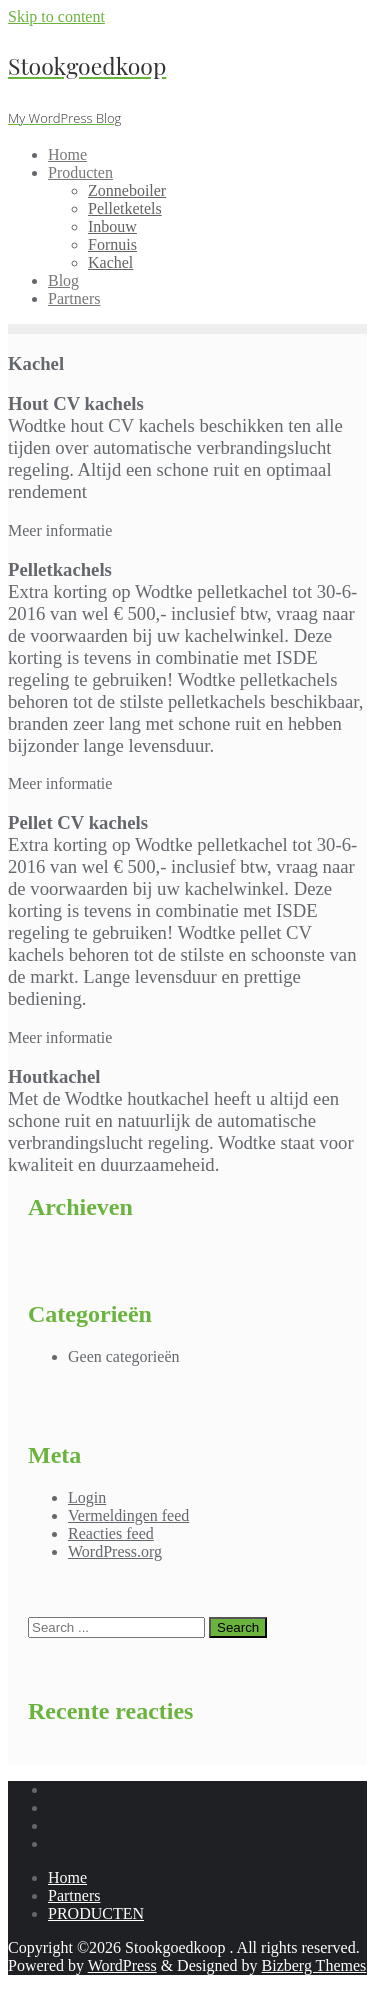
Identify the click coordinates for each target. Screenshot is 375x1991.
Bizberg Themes (314, 1965)
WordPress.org (115, 1551)
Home (67, 1877)
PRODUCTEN (96, 1913)
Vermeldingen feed (128, 1515)
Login (87, 1497)
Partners (74, 1895)
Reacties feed (111, 1533)
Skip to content (56, 16)
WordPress (122, 1965)
